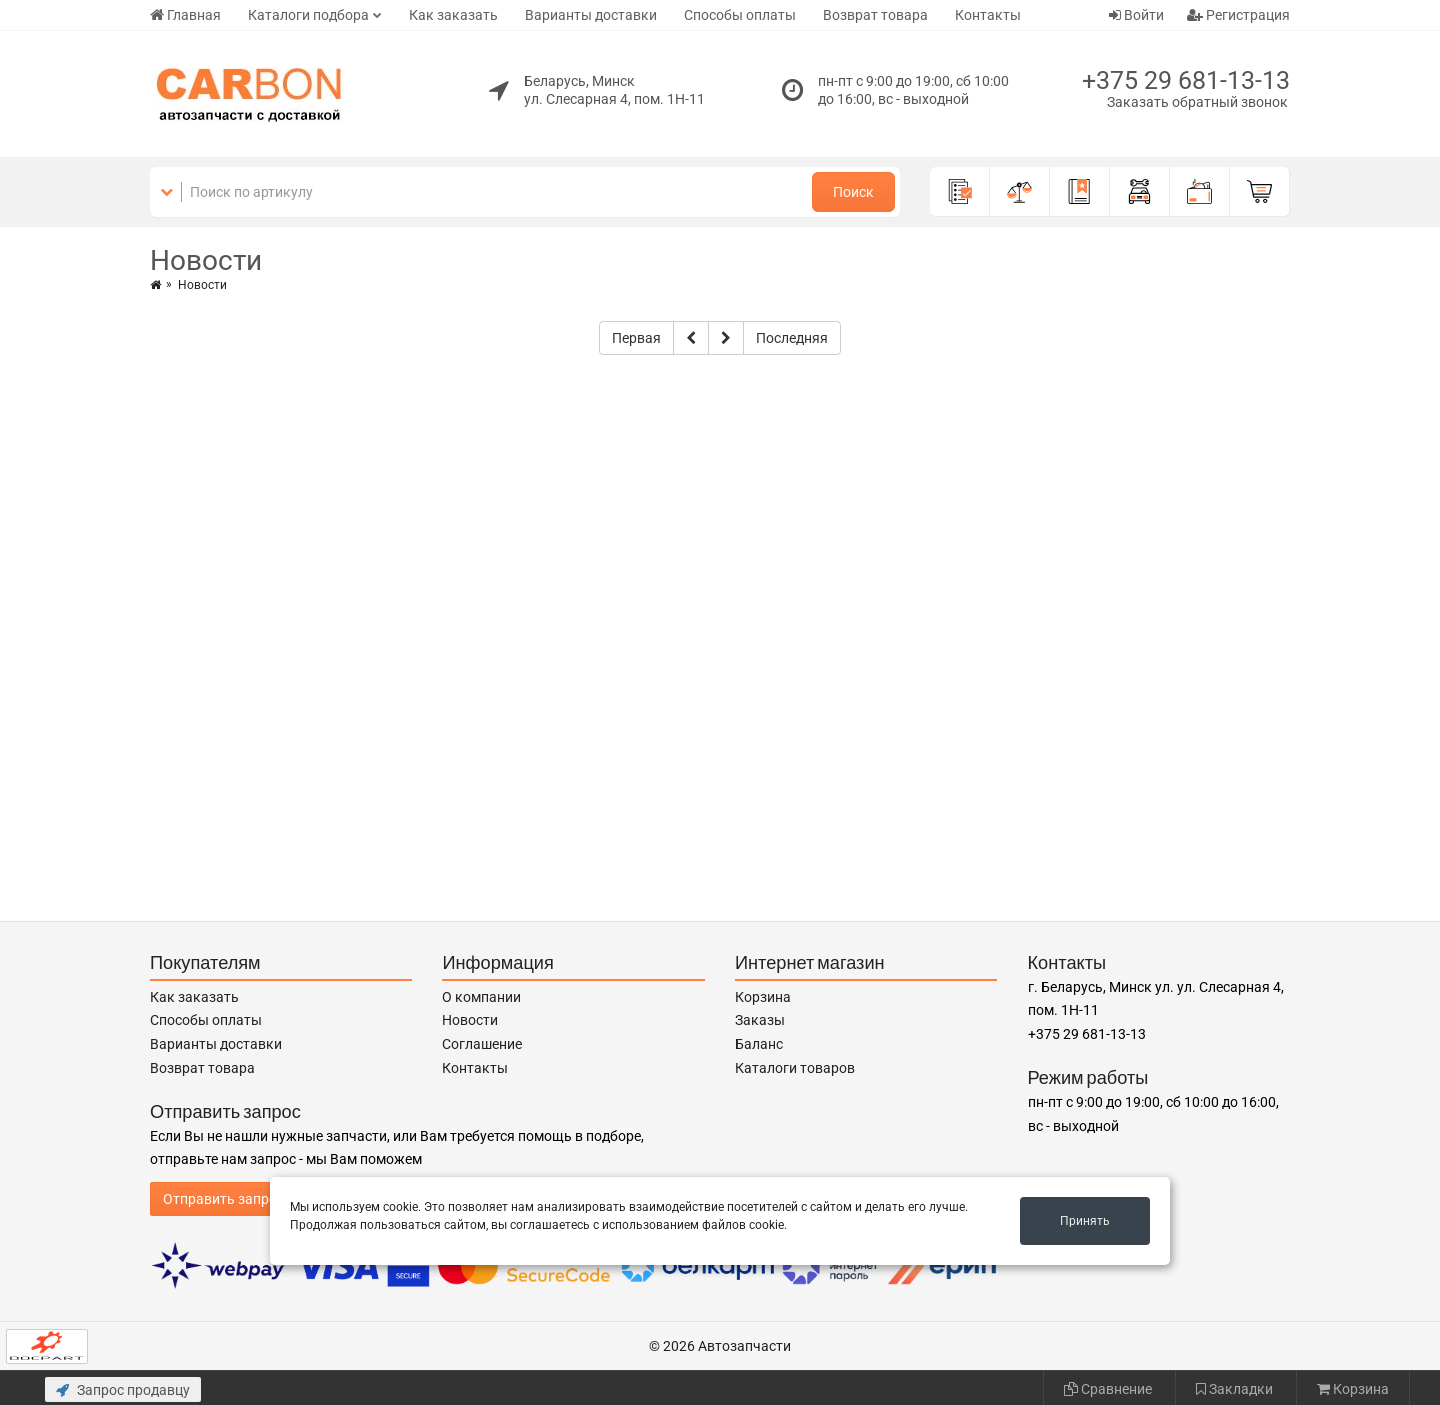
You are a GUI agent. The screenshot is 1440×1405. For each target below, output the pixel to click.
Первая (636, 338)
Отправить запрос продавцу (256, 1199)
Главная (185, 15)
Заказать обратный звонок (1197, 102)
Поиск (853, 192)
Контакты (988, 15)
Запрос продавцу (123, 1390)
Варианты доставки (591, 15)
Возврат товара (875, 15)
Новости (470, 1020)
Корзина (763, 997)
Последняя (792, 338)
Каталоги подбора (308, 15)
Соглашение (482, 1044)
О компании (481, 997)
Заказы (760, 1020)
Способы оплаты (740, 15)
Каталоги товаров (795, 1068)
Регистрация (1238, 15)
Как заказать (453, 15)
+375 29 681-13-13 (1186, 80)
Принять (1085, 1221)
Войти (1136, 15)
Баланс (759, 1044)
